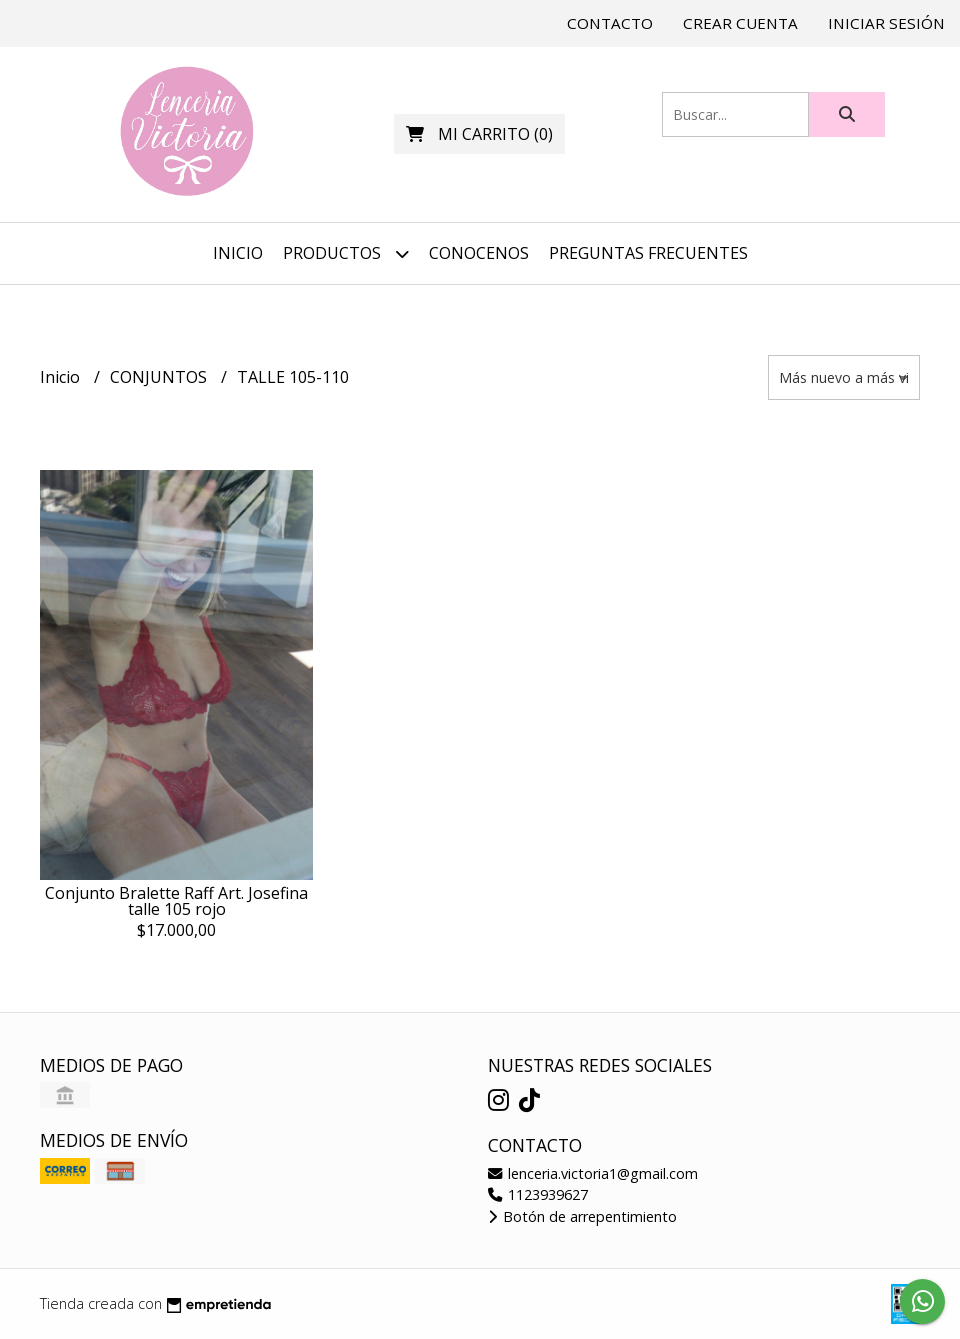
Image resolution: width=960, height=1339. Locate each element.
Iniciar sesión (886, 23)
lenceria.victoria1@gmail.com (593, 1173)
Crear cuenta (740, 23)
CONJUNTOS (160, 377)
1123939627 (538, 1194)
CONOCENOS (479, 253)
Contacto (610, 23)
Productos (346, 253)
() (479, 134)
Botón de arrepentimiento (582, 1216)
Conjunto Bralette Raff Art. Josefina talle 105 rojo (176, 901)
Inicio (238, 253)
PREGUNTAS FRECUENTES (648, 253)
